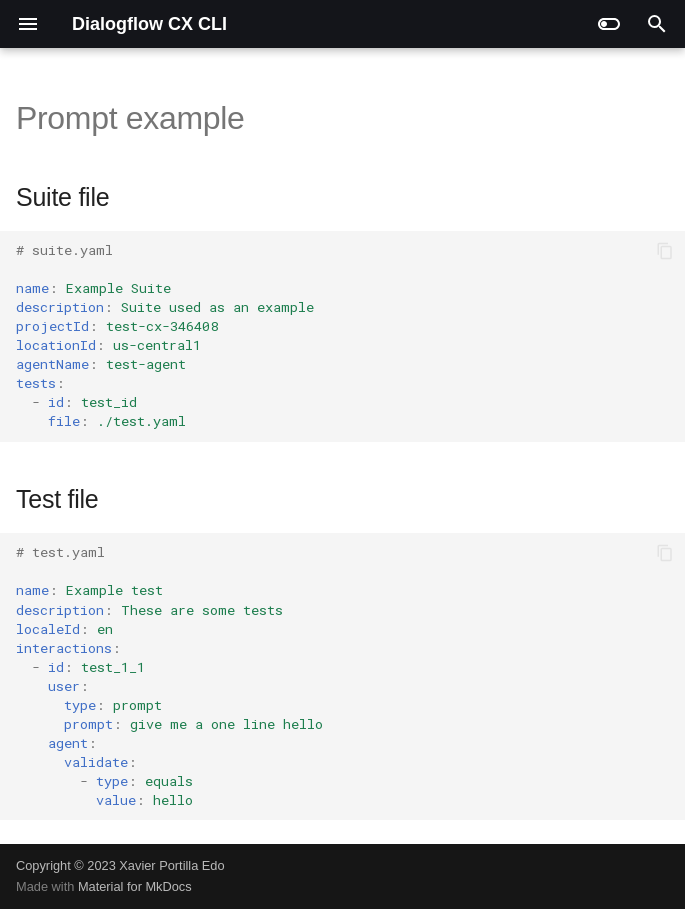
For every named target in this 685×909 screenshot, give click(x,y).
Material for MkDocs (135, 886)
